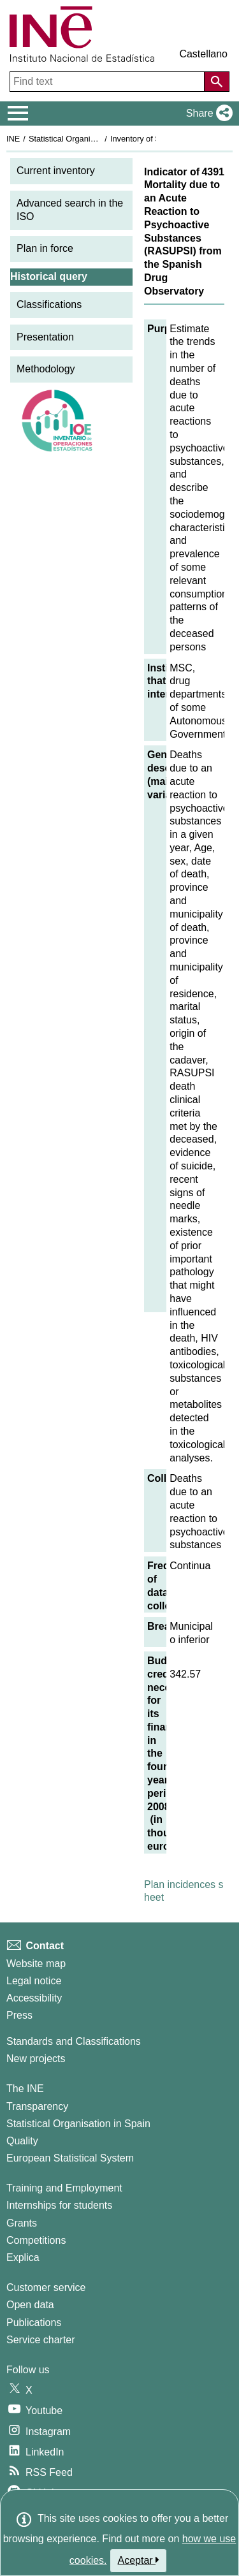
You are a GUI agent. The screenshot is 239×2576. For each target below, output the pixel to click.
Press (19, 2015)
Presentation (45, 337)
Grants (21, 2223)
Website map (36, 1963)
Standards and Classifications (73, 2041)
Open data (30, 2304)
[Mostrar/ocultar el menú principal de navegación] (18, 113)
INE (13, 138)
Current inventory (56, 170)
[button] (207, 113)
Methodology (46, 368)
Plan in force (45, 248)
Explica (23, 2257)
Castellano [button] (203, 53)
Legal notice (33, 1980)
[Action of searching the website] (216, 81)
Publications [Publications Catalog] (33, 2322)
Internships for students (59, 2205)
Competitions (36, 2240)
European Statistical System (70, 2158)
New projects (35, 2058)
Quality (22, 2140)
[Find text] (108, 81)
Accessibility (34, 1998)
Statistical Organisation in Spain (86, 138)
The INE (25, 2088)
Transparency (37, 2106)
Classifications (49, 304)
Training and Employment (64, 2188)
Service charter (40, 2339)
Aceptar (138, 2560)
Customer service (45, 2287)
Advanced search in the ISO (70, 210)
